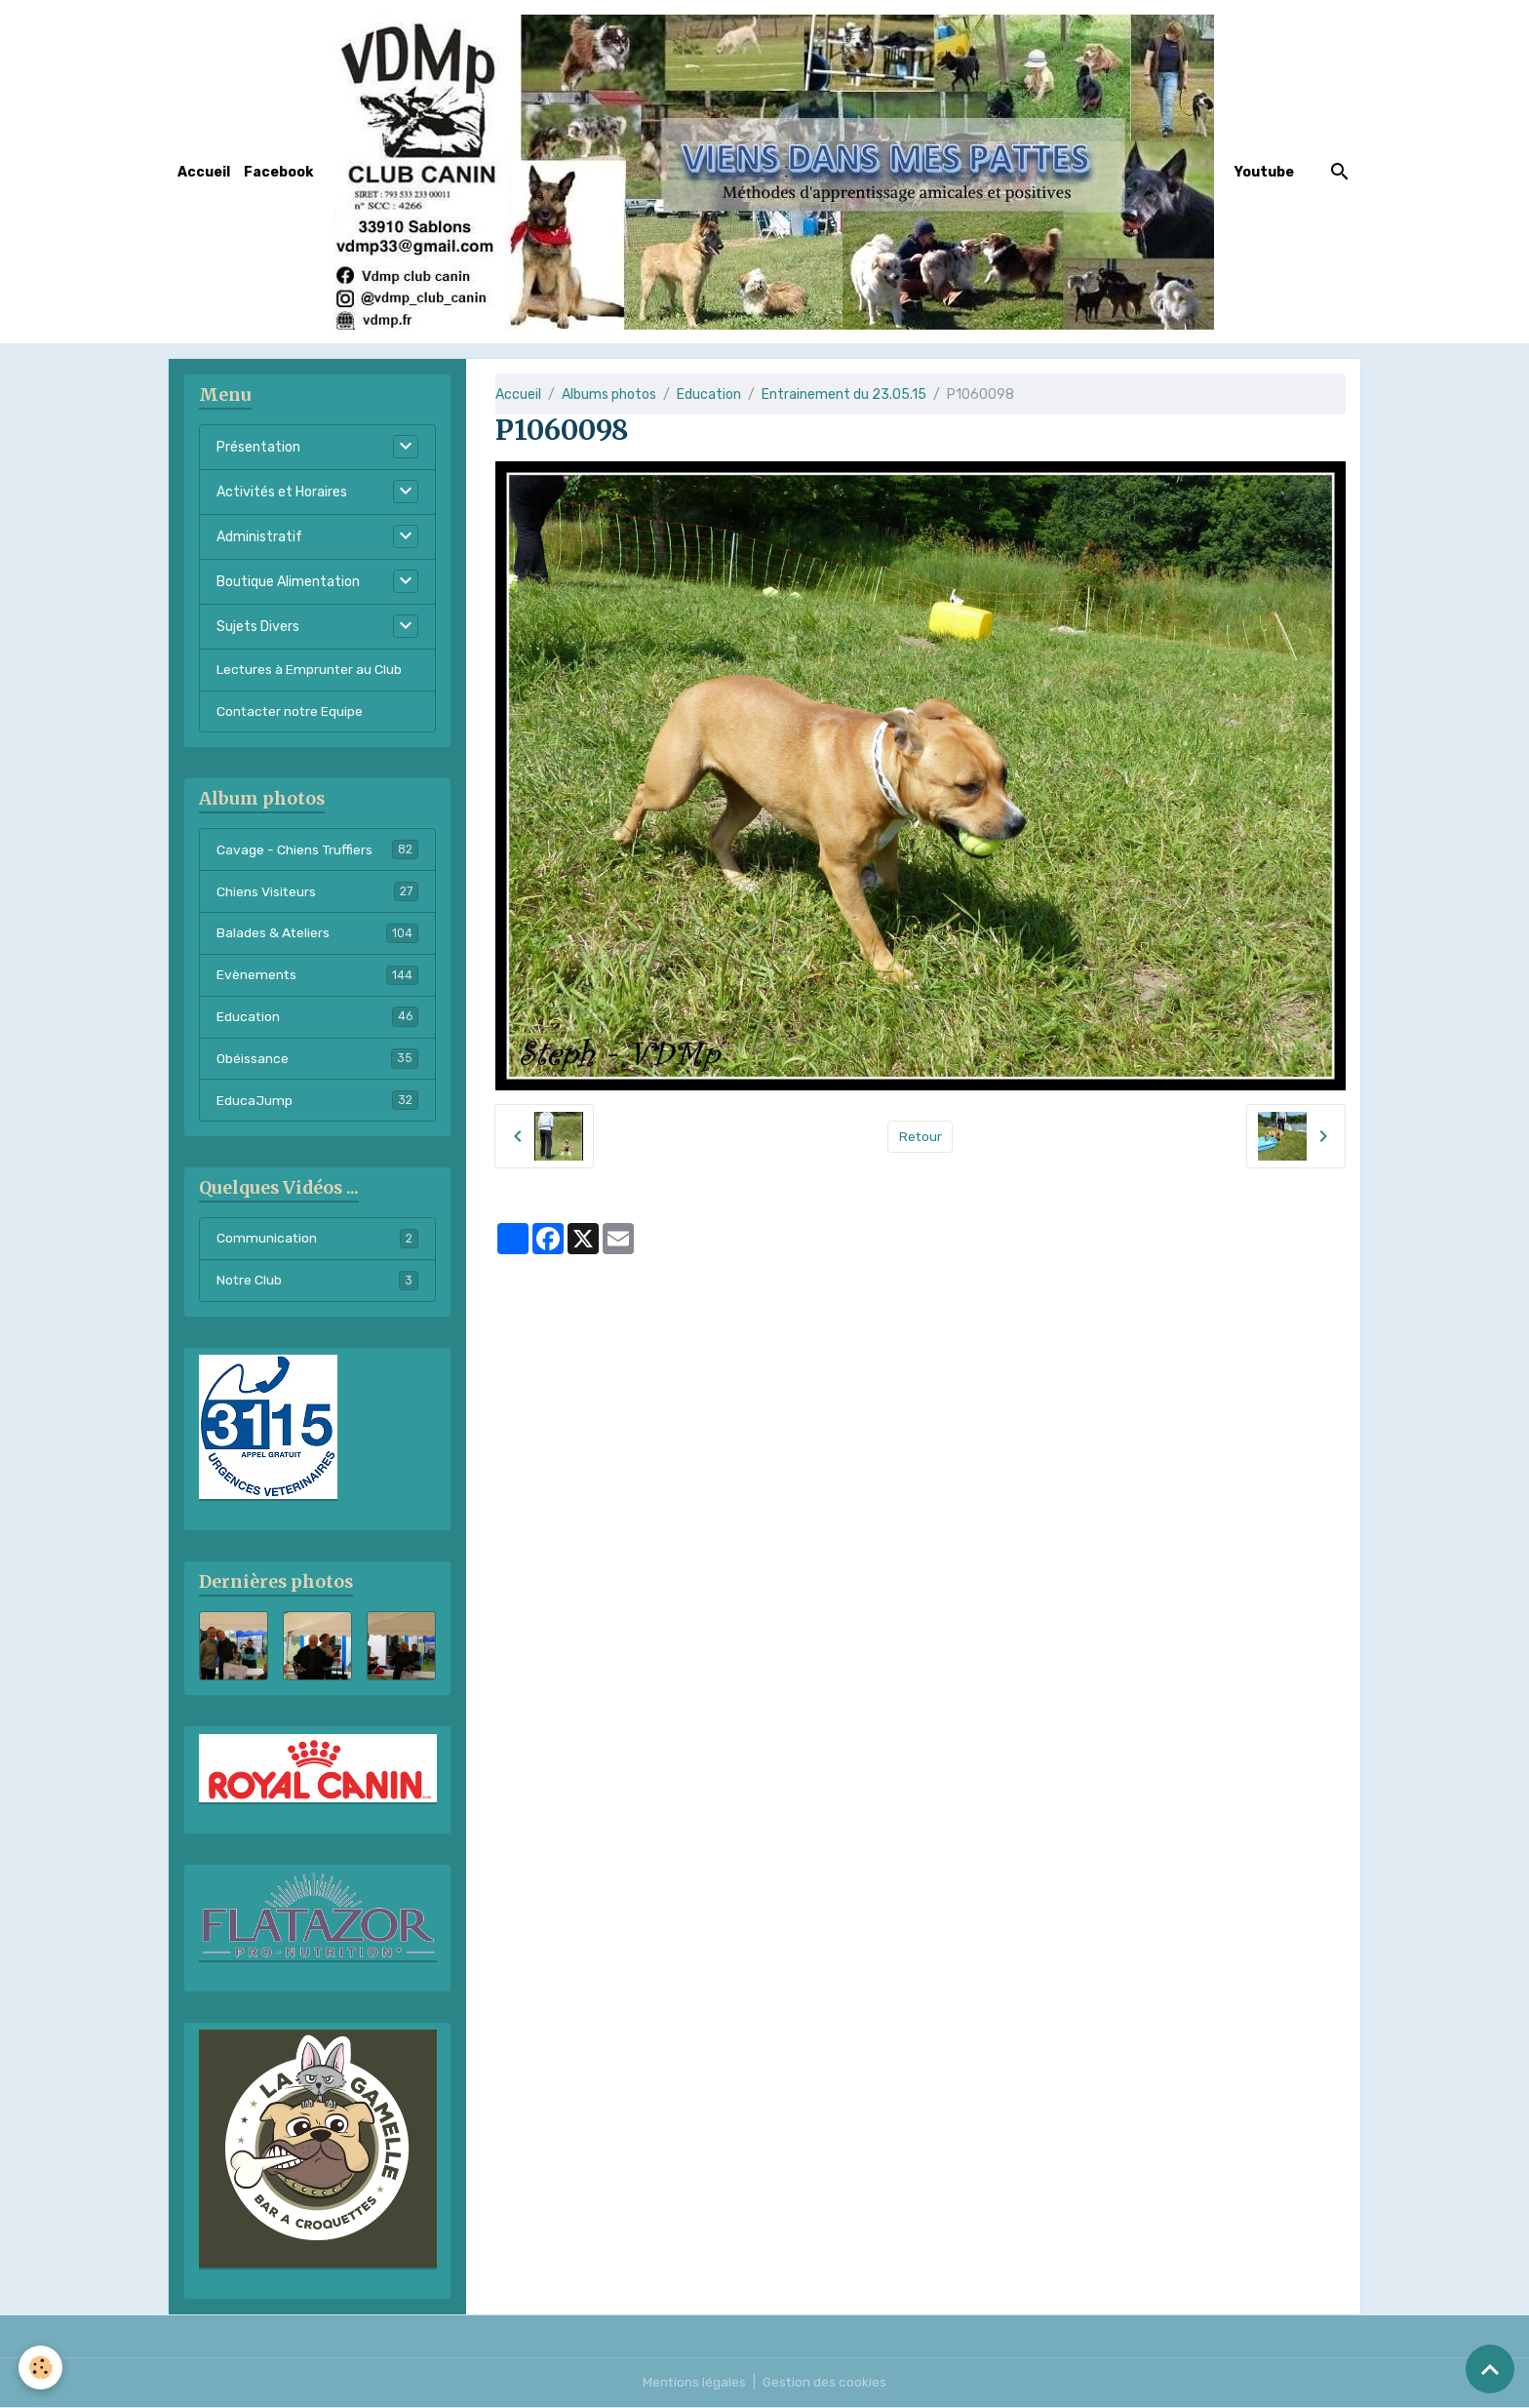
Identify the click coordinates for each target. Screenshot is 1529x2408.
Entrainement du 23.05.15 (844, 394)
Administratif (259, 537)
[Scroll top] (1490, 2369)
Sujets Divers (257, 626)
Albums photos (609, 394)
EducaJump (317, 1101)
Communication (317, 1239)
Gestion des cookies (825, 2383)
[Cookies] (41, 2367)
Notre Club (317, 1281)
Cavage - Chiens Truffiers (317, 849)
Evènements (317, 975)
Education (709, 394)
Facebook (278, 172)
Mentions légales (694, 2383)
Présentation (258, 447)
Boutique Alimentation (288, 581)
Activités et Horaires (281, 492)
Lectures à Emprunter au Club (310, 669)
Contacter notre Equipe (291, 711)
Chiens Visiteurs (317, 891)
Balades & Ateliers (317, 933)
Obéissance (317, 1059)
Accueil (203, 172)
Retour (920, 1136)
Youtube (1264, 172)
